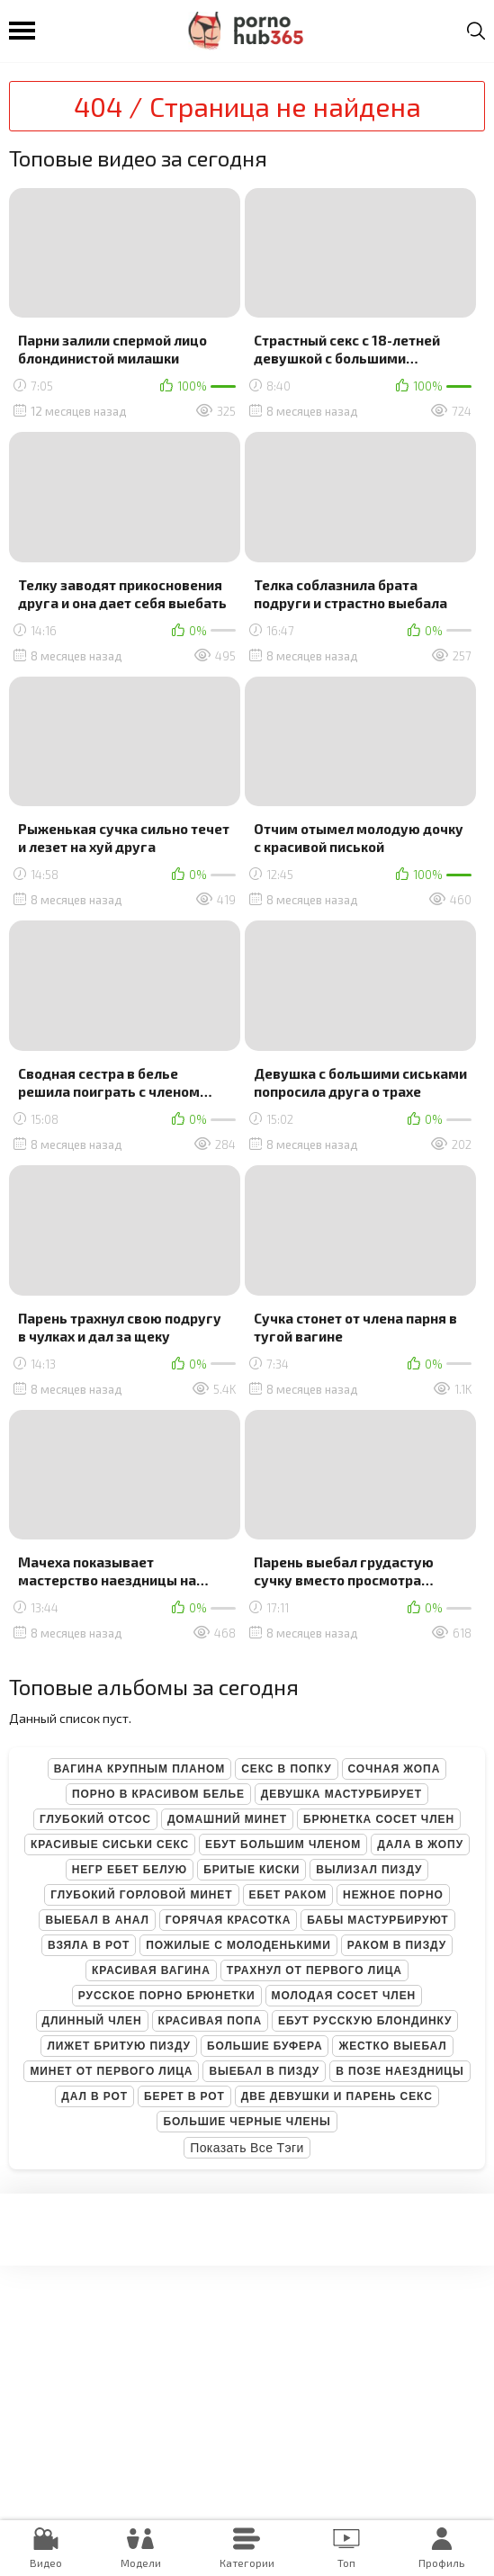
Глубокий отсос (95, 1819)
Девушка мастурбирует (341, 1794)
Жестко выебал (392, 2046)
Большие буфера (265, 2046)
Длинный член (92, 2021)
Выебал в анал (96, 1920)
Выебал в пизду (264, 2071)
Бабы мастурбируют (377, 1920)
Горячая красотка (228, 1920)
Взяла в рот (89, 1945)
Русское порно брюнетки (167, 1995)
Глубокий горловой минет (141, 1895)
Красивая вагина (151, 1970)
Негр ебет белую (130, 1869)
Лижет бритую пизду (118, 2046)
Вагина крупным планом (139, 1769)
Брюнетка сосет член (378, 1819)
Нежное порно (393, 1895)
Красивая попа (210, 2021)
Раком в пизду (396, 1945)
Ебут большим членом (283, 1844)
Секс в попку (286, 1769)
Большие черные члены (246, 2121)
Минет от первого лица (111, 2071)
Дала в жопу (420, 1844)
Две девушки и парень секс (337, 2096)
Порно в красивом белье (158, 1794)
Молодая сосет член (344, 1995)
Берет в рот (184, 2096)
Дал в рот (94, 2096)
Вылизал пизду (369, 1869)
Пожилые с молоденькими (238, 1945)
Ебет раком (288, 1895)
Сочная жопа (394, 1769)
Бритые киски (251, 1869)
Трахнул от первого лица (314, 1970)
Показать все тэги (247, 2148)
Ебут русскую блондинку (365, 2021)
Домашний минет (227, 1819)
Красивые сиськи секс (110, 1844)
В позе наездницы (399, 2071)
